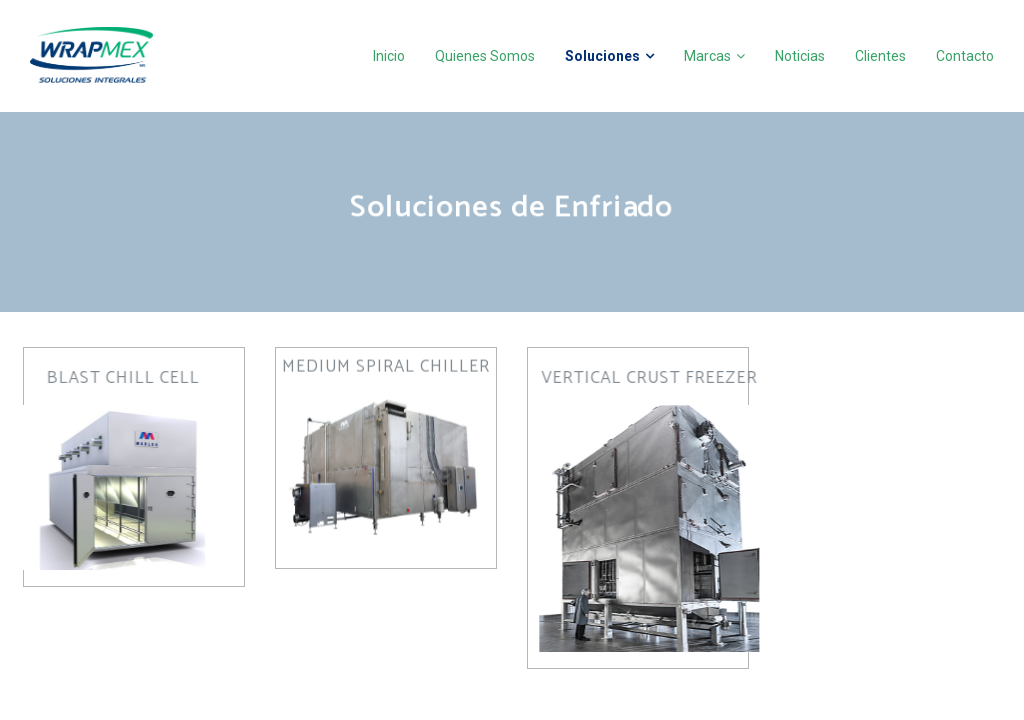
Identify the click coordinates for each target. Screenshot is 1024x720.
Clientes (880, 56)
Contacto (965, 56)
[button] (386, 387)
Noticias (800, 56)
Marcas (707, 56)
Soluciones (602, 56)
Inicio (389, 56)
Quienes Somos (485, 56)
